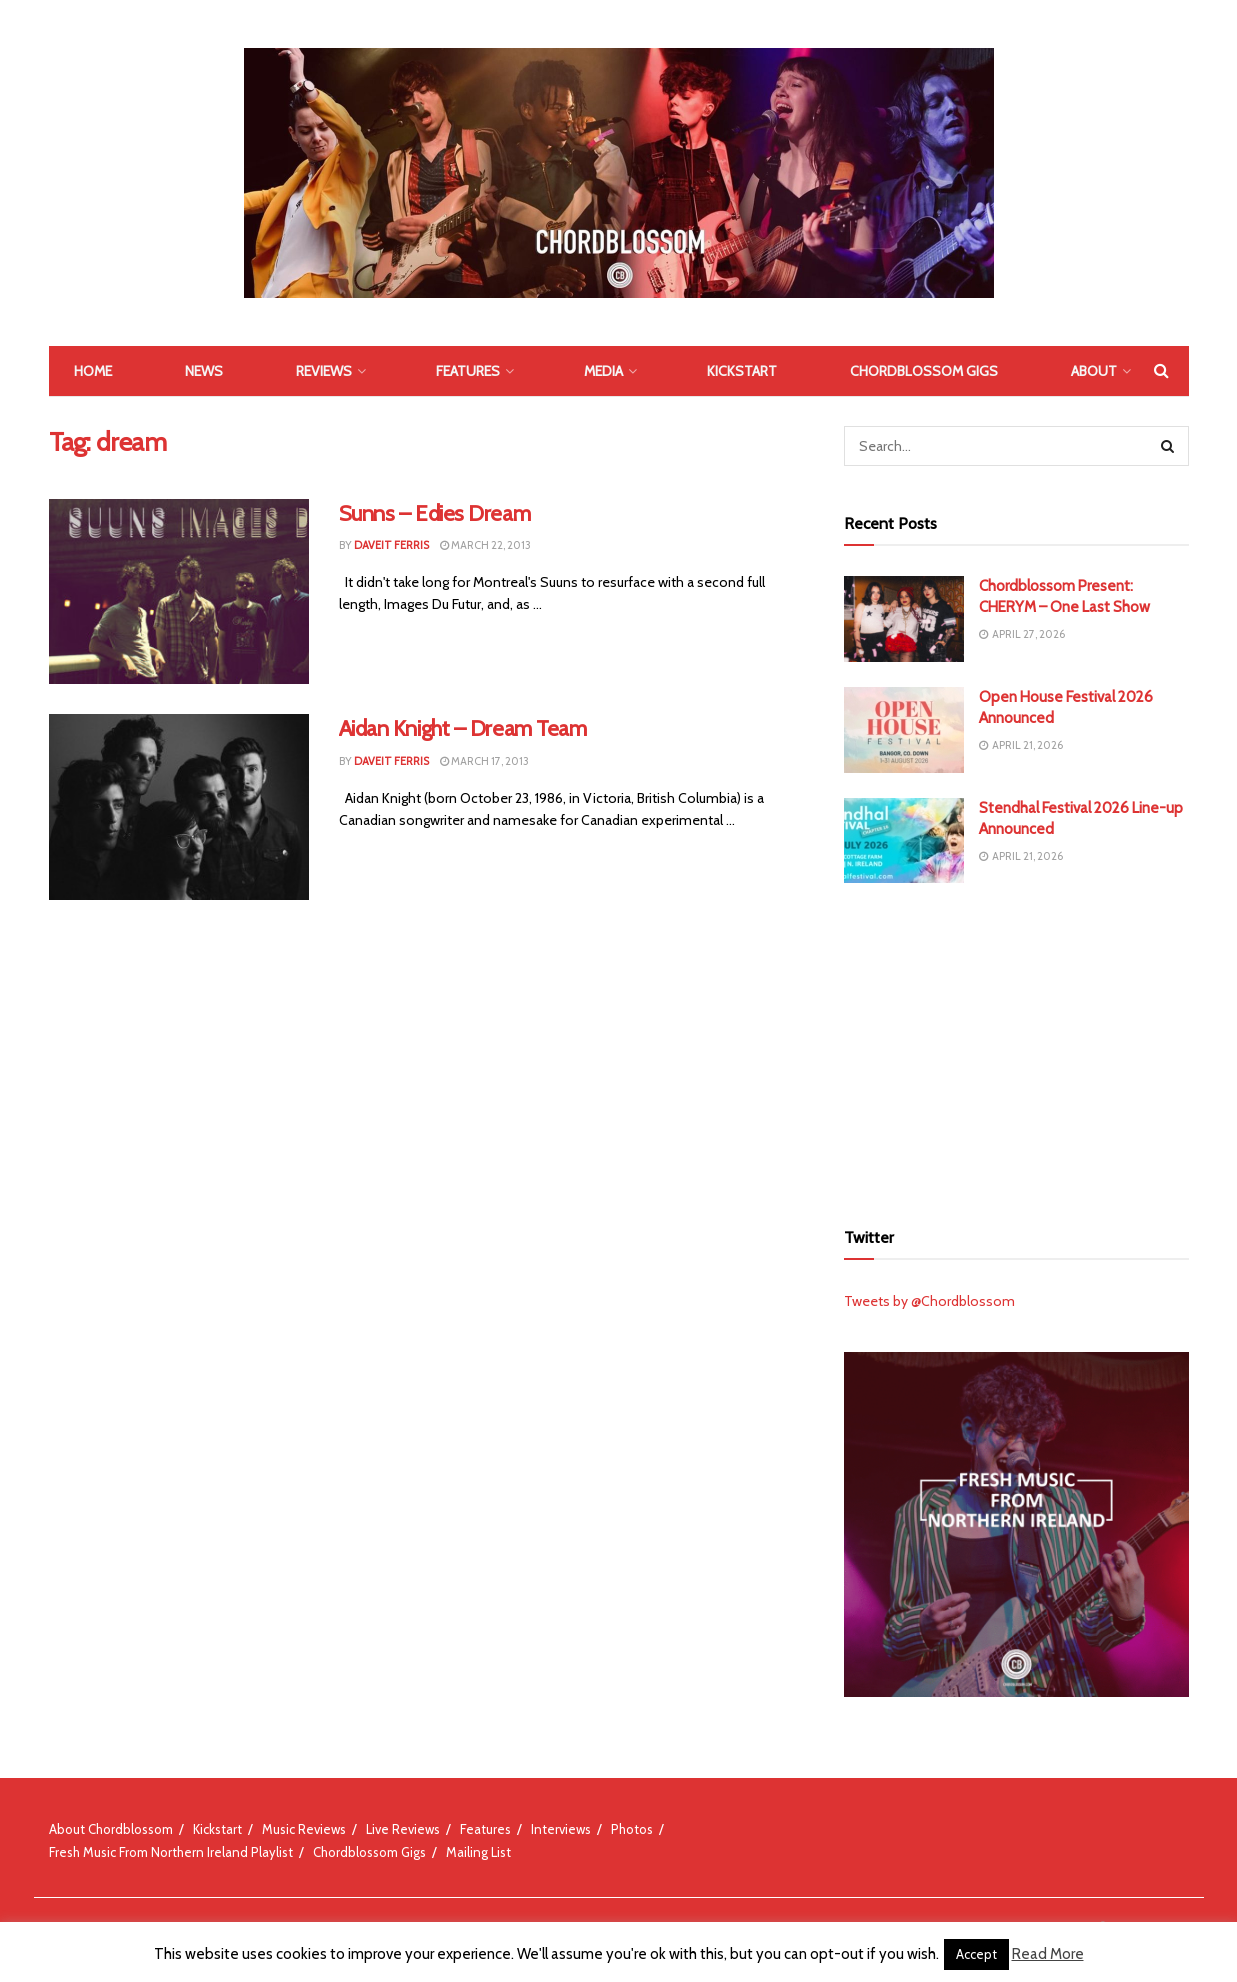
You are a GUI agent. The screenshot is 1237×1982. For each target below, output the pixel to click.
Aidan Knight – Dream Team (463, 728)
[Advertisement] (1016, 1048)
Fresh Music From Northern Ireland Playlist (171, 1852)
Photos (632, 1829)
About (1094, 371)
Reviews (324, 371)
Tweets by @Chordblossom (929, 1301)
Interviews (561, 1829)
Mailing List (478, 1852)
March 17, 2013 (484, 761)
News (204, 371)
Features (468, 371)
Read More (1048, 1954)
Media (603, 371)
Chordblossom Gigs (924, 371)
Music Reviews (304, 1829)
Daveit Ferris (391, 545)
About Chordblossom (111, 1829)
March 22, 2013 (485, 545)
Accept (976, 1954)
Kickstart (742, 371)
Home (93, 371)
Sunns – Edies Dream (435, 513)
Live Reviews (403, 1829)
